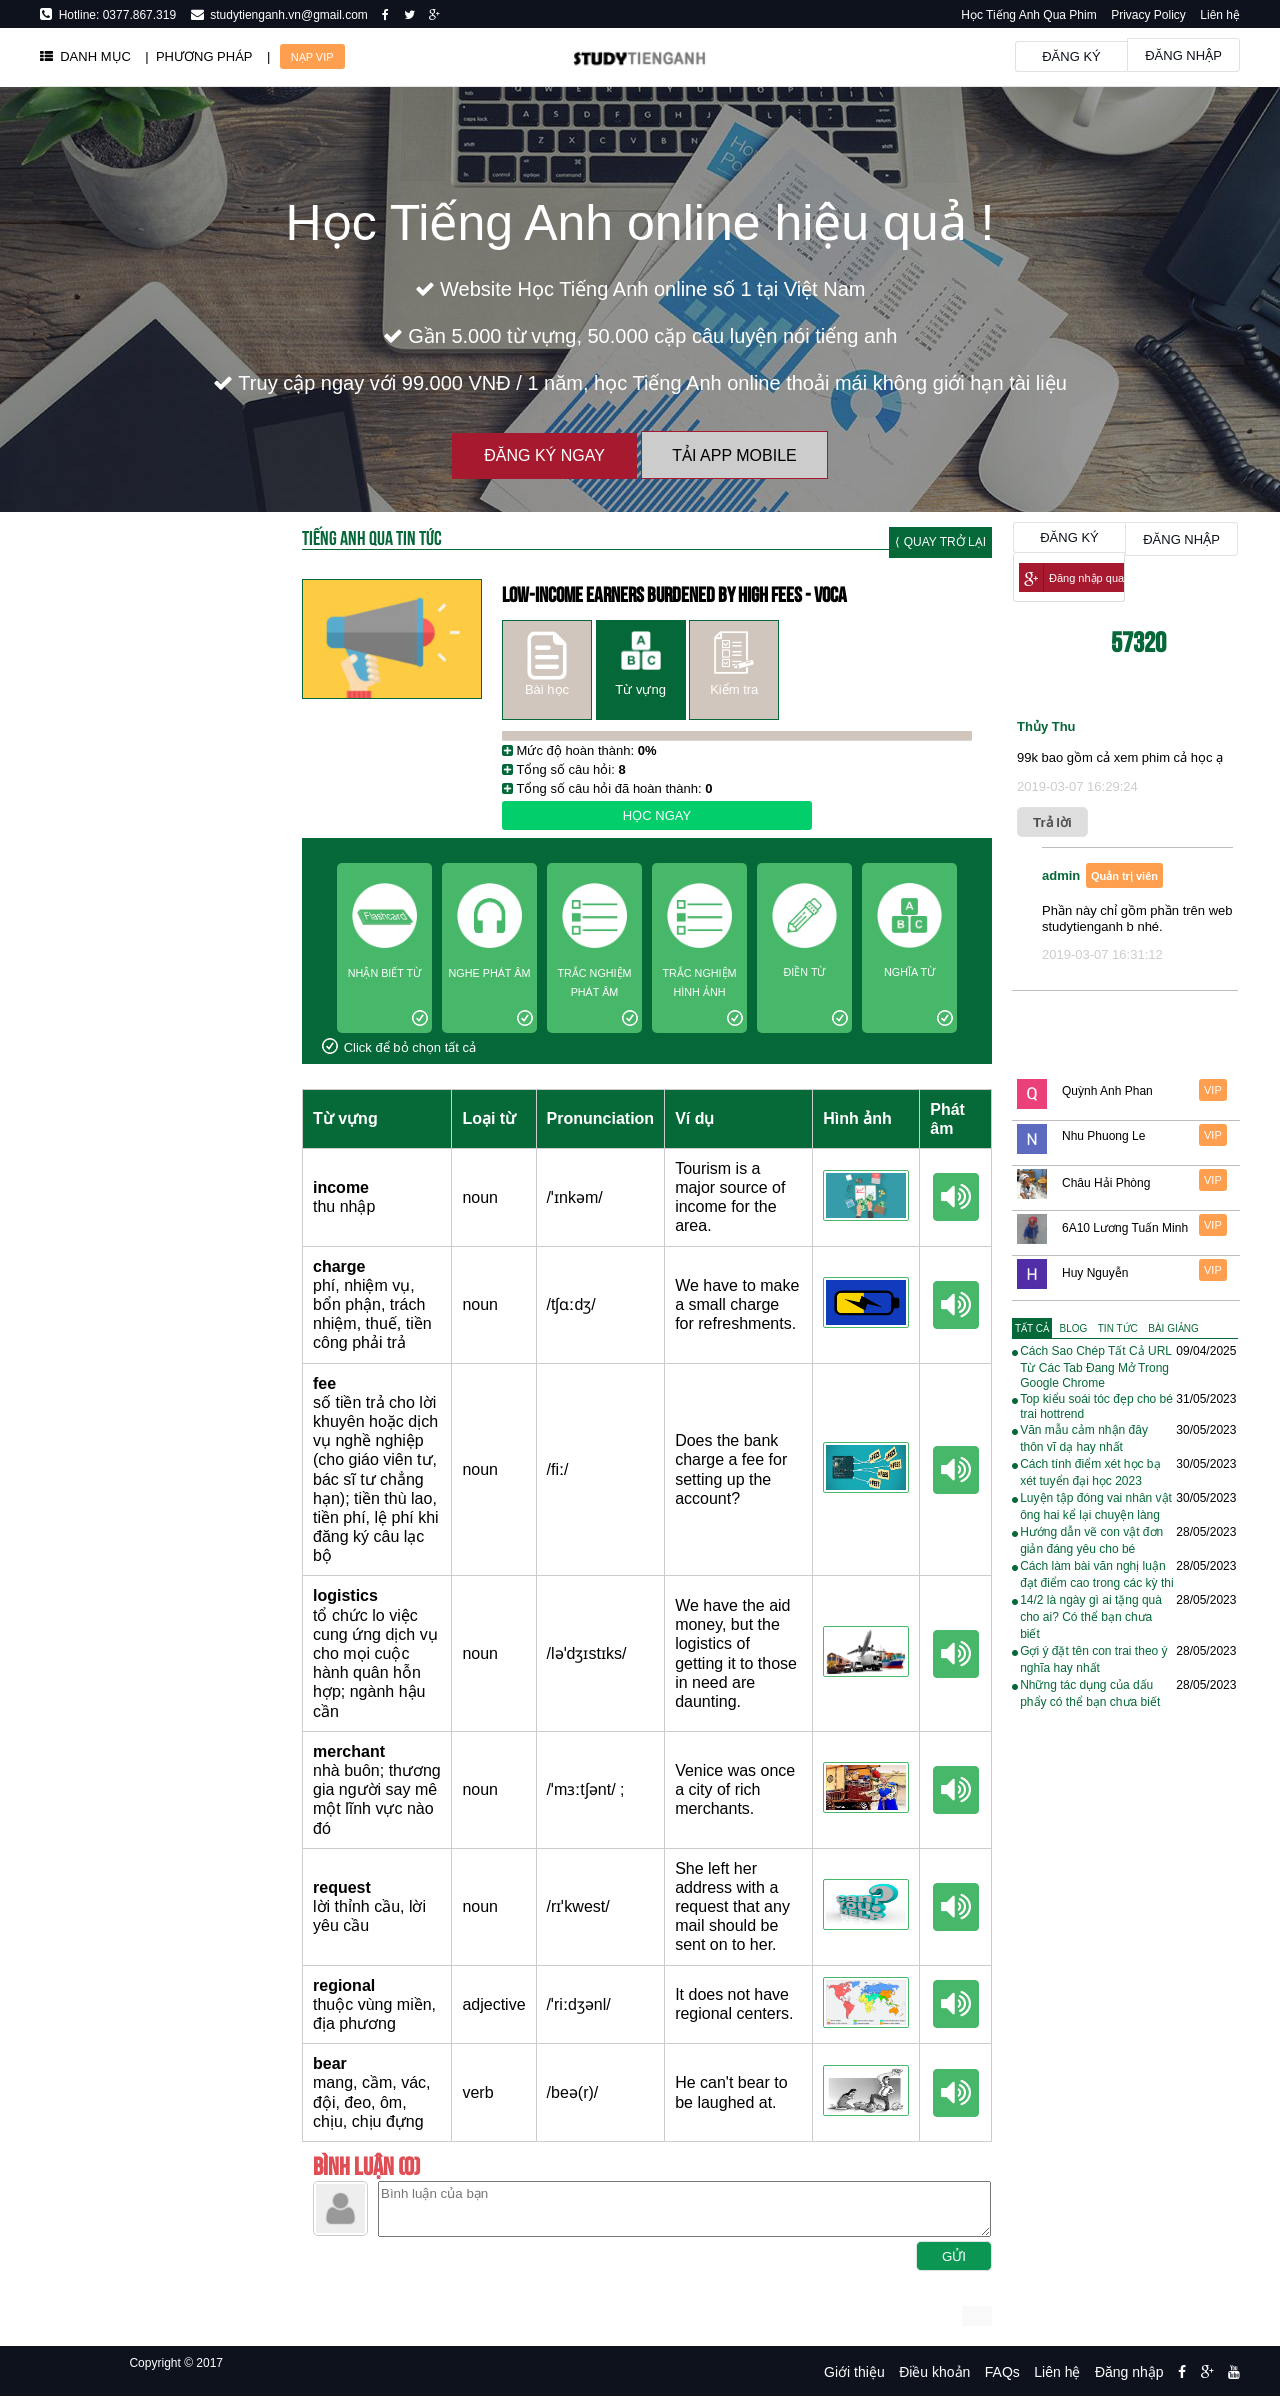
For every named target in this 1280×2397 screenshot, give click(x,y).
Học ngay (657, 815)
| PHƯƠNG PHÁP (198, 56)
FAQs (1002, 2372)
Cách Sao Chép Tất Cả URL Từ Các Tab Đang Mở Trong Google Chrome (1095, 1367)
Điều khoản (934, 2372)
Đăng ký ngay (544, 455)
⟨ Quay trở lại (940, 542)
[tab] (1032, 1328)
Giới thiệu (854, 2372)
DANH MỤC (85, 56)
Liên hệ (1220, 15)
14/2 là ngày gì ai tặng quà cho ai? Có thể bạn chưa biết (1091, 1617)
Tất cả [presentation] (1032, 1328)
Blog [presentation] (1074, 1328)
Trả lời (1052, 822)
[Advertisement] (150, 1090)
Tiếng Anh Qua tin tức (372, 536)
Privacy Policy (1148, 15)
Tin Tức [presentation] (1118, 1328)
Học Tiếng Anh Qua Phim (1028, 15)
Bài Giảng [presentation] (1173, 1328)
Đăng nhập (1183, 55)
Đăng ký (1071, 56)
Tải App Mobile (734, 455)
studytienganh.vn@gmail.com (286, 15)
